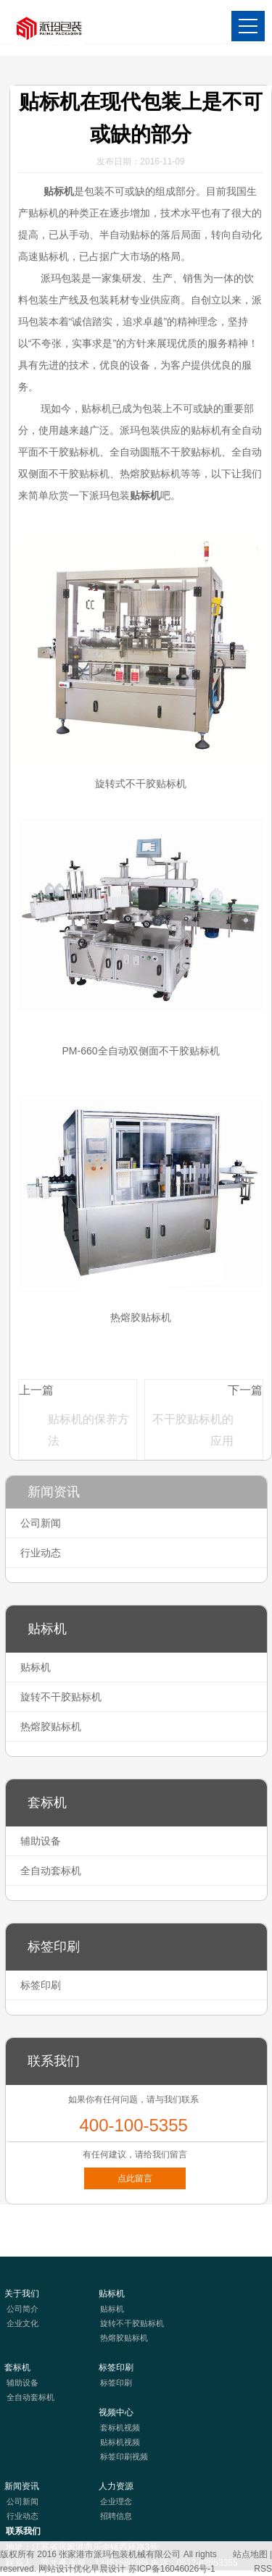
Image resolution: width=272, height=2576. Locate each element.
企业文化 (22, 2323)
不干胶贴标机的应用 (193, 1430)
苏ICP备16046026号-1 (171, 2569)
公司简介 (22, 2308)
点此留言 (135, 2178)
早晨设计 (108, 2569)
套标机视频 (120, 2427)
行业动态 (40, 1552)
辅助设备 (40, 1841)
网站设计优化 (64, 2569)
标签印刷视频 (124, 2456)
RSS (263, 2569)
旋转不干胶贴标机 (61, 1697)
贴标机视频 (120, 2442)
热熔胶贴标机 (50, 1726)
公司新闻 (40, 1523)
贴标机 (57, 191)
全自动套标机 (50, 1870)
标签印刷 (40, 1985)
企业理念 (116, 2501)
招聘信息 (116, 2516)
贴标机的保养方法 (88, 1430)
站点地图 (250, 2554)
